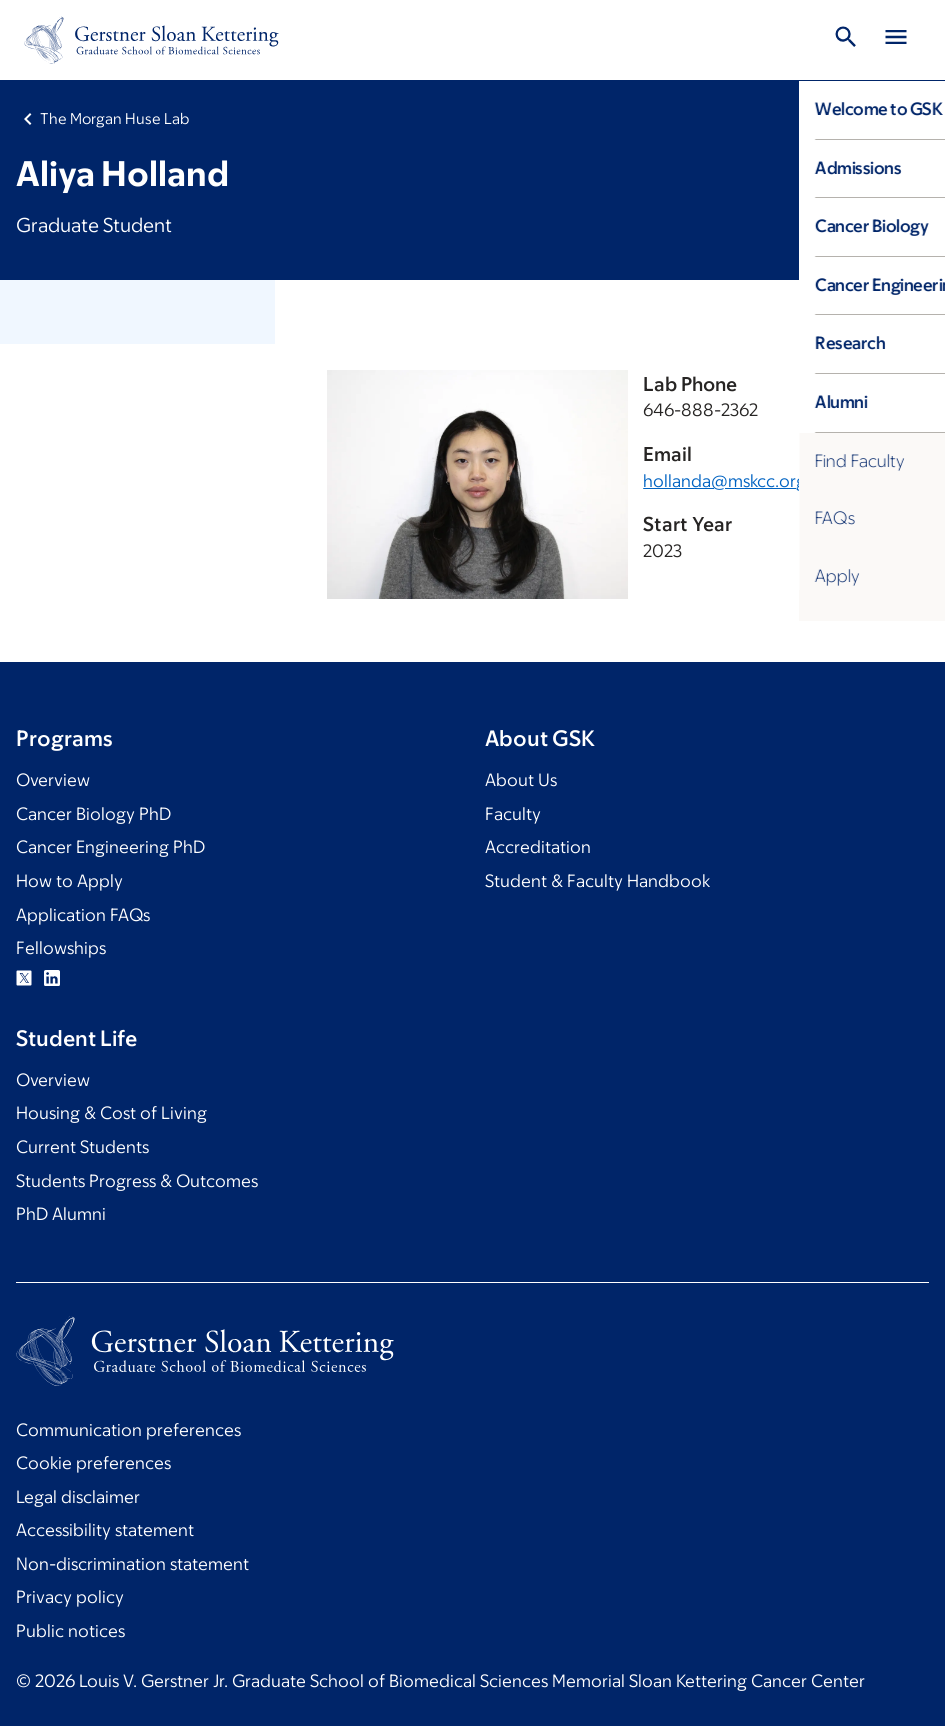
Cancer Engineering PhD (110, 847)
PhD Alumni (61, 1214)
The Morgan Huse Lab (114, 118)
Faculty (513, 814)
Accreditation (538, 847)
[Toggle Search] (846, 40)
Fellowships (61, 948)
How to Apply (69, 881)
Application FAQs (83, 915)
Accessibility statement (105, 1530)
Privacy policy (70, 1597)
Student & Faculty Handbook (597, 881)
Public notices (70, 1631)
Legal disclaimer (78, 1497)
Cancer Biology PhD (93, 814)
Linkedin (52, 978)
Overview (53, 780)
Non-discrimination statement (132, 1564)
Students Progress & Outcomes (137, 1181)
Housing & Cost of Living (111, 1113)
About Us (521, 780)
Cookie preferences (93, 1463)
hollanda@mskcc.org (724, 481)
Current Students (82, 1147)
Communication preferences (128, 1430)
